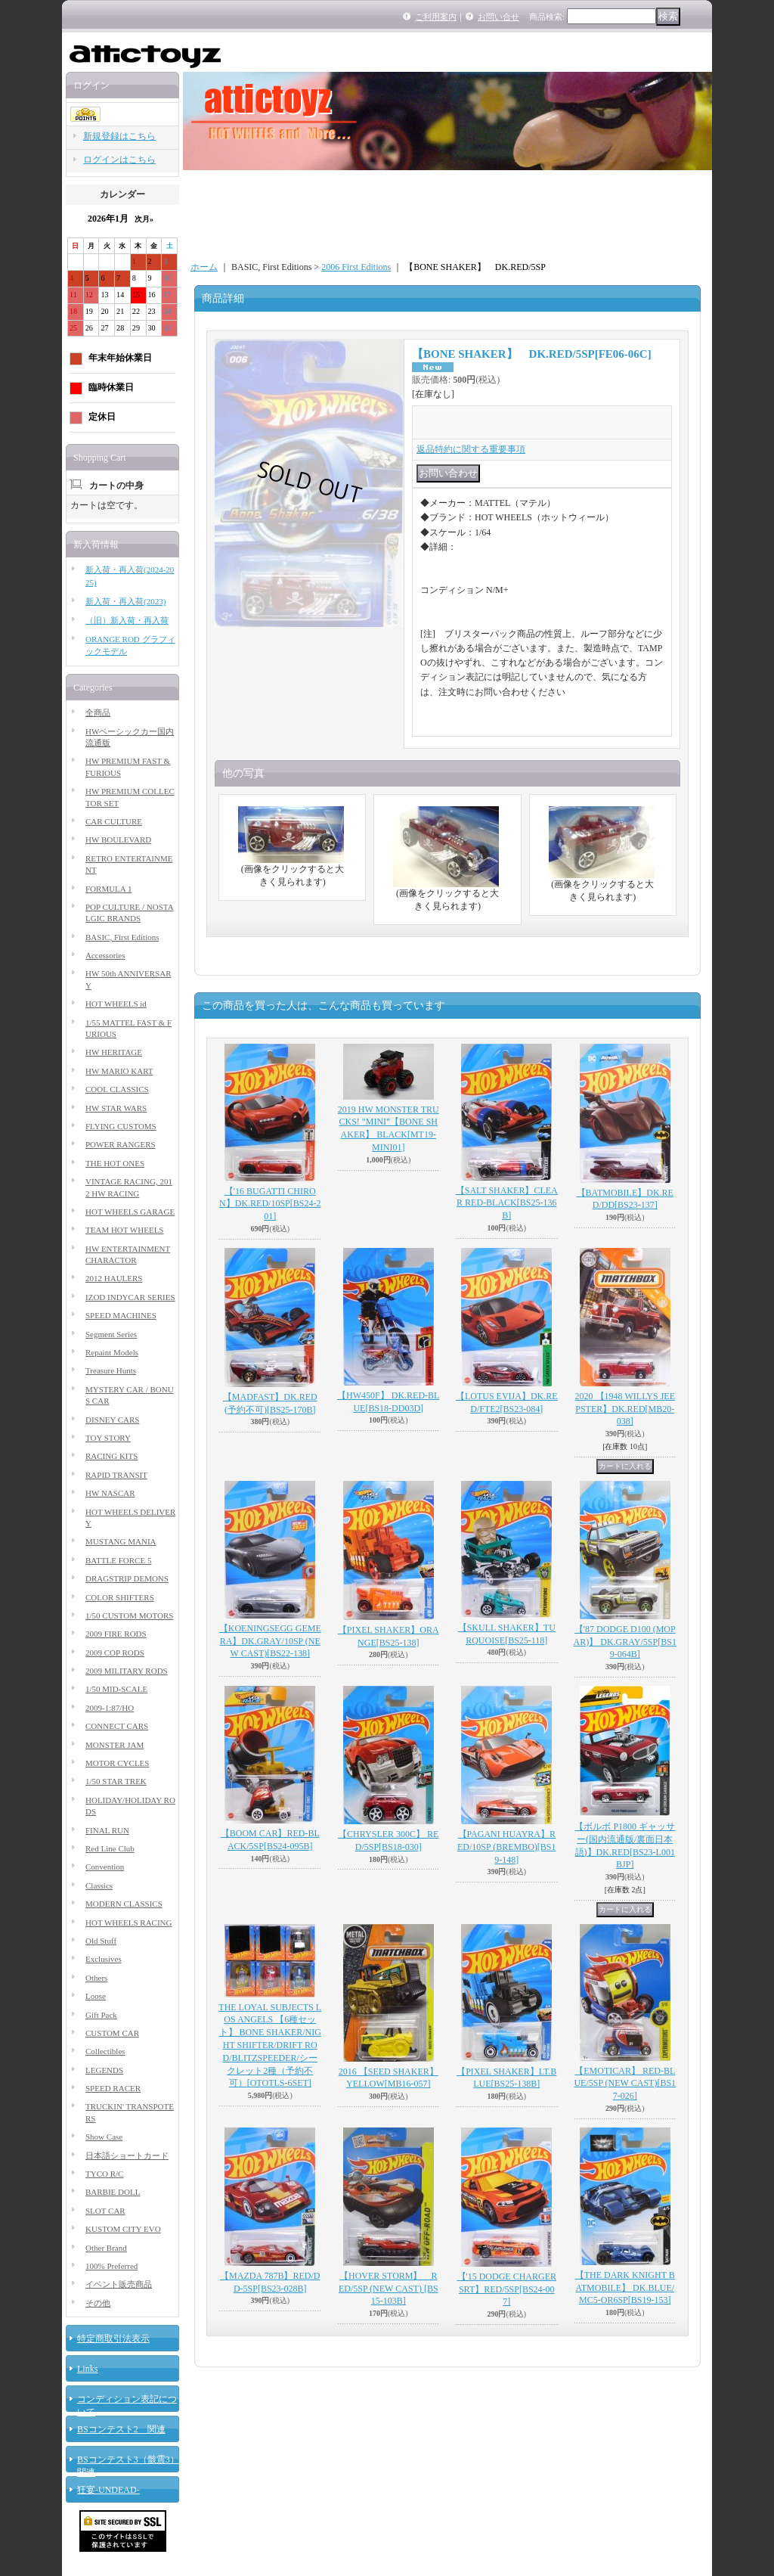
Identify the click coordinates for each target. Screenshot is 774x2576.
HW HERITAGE (113, 1052)
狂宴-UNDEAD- (108, 2489)
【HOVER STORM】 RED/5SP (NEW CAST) (388, 2288)
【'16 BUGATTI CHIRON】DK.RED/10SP (269, 1204)
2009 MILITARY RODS (126, 1670)
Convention (104, 1866)
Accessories (105, 955)
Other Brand (106, 2247)
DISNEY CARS (112, 1419)
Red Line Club (110, 1848)
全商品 (97, 712)
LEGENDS (104, 2070)
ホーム (204, 267)
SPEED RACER (113, 2088)
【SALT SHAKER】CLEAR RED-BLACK (507, 1203)
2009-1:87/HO (109, 1707)
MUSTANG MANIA (120, 1541)
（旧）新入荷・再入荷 (127, 620)
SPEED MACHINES (120, 1315)
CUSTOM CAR (112, 2033)
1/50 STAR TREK (116, 1781)
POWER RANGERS (120, 1144)
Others (96, 1977)
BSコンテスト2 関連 (121, 2429)
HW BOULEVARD (118, 839)
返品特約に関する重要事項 (470, 449)
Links (87, 2368)
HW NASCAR (110, 1492)
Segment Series (111, 1334)
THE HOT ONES (114, 1163)
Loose (95, 1995)
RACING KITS (111, 1455)
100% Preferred (111, 2265)
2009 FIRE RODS (116, 1633)
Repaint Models (111, 1352)
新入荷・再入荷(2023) (125, 601)
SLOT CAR (105, 2210)
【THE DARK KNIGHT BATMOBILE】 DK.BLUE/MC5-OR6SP (625, 2288)
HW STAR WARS (116, 1108)
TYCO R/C (104, 2173)
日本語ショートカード (127, 2155)
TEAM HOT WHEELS (124, 1229)
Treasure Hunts (110, 1370)
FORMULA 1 (108, 888)
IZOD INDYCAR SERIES (130, 1297)
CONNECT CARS (116, 1725)
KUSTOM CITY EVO (123, 2228)
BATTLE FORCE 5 (118, 1560)
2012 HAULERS (113, 1278)
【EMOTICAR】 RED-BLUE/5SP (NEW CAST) (625, 2083)
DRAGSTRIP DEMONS (127, 1578)
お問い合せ (498, 16)
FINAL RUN (107, 1830)
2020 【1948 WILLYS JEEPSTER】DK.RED (625, 1409)
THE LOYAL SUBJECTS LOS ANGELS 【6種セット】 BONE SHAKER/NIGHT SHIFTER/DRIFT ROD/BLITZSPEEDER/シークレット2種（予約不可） (269, 2045)
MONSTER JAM (114, 1744)
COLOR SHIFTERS (119, 1597)
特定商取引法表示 (113, 2338)
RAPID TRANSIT (116, 1474)
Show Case (103, 2136)
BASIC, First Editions (122, 937)
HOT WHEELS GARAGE (130, 1211)
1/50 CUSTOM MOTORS (129, 1615)
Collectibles (105, 2051)
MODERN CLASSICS (124, 1903)
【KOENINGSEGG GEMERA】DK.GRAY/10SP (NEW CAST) (270, 1641)
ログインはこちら (119, 159)
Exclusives (103, 1958)
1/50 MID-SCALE (116, 1688)
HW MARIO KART (119, 1070)
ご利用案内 (436, 16)
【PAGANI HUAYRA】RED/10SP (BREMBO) (506, 1847)
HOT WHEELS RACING (128, 1922)
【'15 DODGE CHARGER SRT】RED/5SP (507, 2289)
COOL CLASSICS (117, 1089)
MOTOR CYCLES (117, 1763)
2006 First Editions (356, 267)
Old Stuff (100, 1940)
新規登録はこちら (119, 136)
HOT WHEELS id (116, 1003)
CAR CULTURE (113, 821)
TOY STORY (108, 1437)
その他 (97, 2303)
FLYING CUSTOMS (120, 1126)
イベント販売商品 (118, 2284)
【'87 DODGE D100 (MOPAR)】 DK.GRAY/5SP (625, 1642)
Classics (99, 1885)
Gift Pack (101, 2014)
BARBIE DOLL (112, 2191)
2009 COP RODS (114, 1652)
